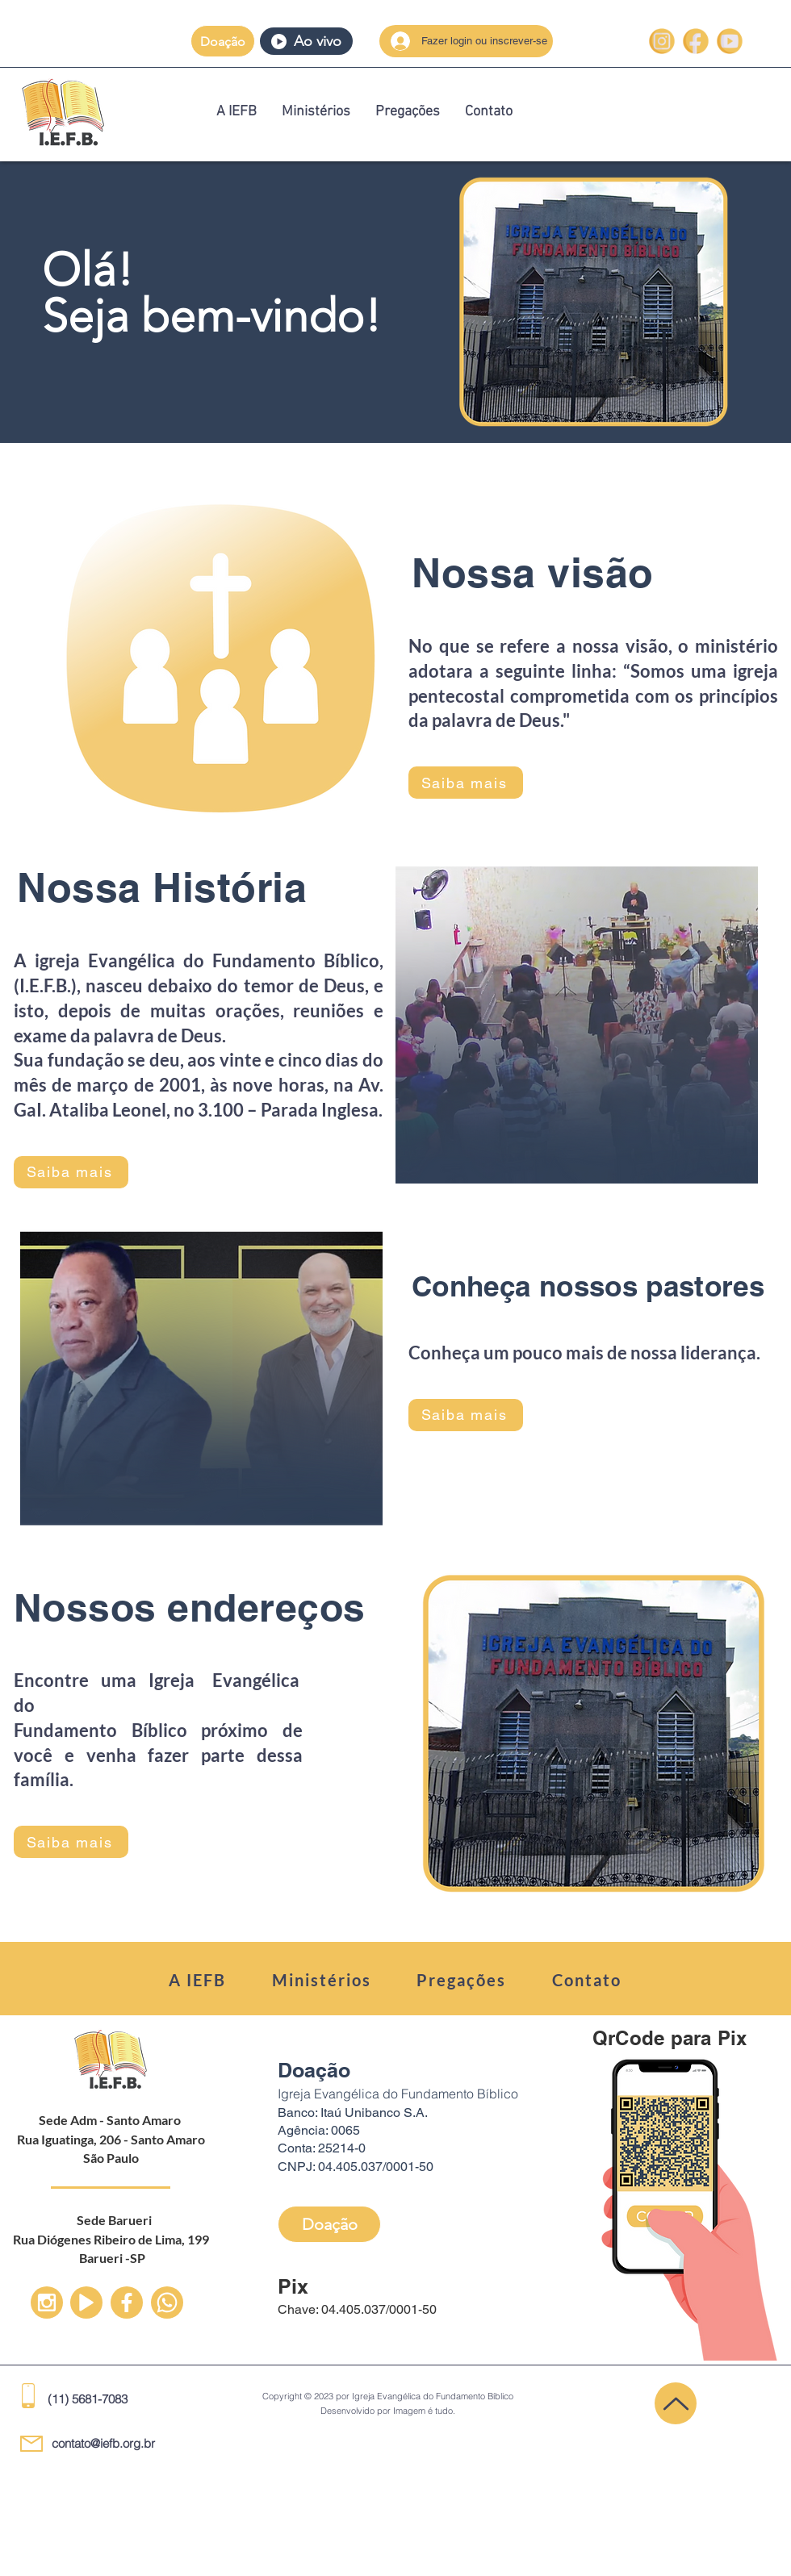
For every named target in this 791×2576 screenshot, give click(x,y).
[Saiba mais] (465, 782)
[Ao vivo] (306, 41)
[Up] (47, 2302)
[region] (395, 301)
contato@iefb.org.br (103, 2443)
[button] (222, 41)
